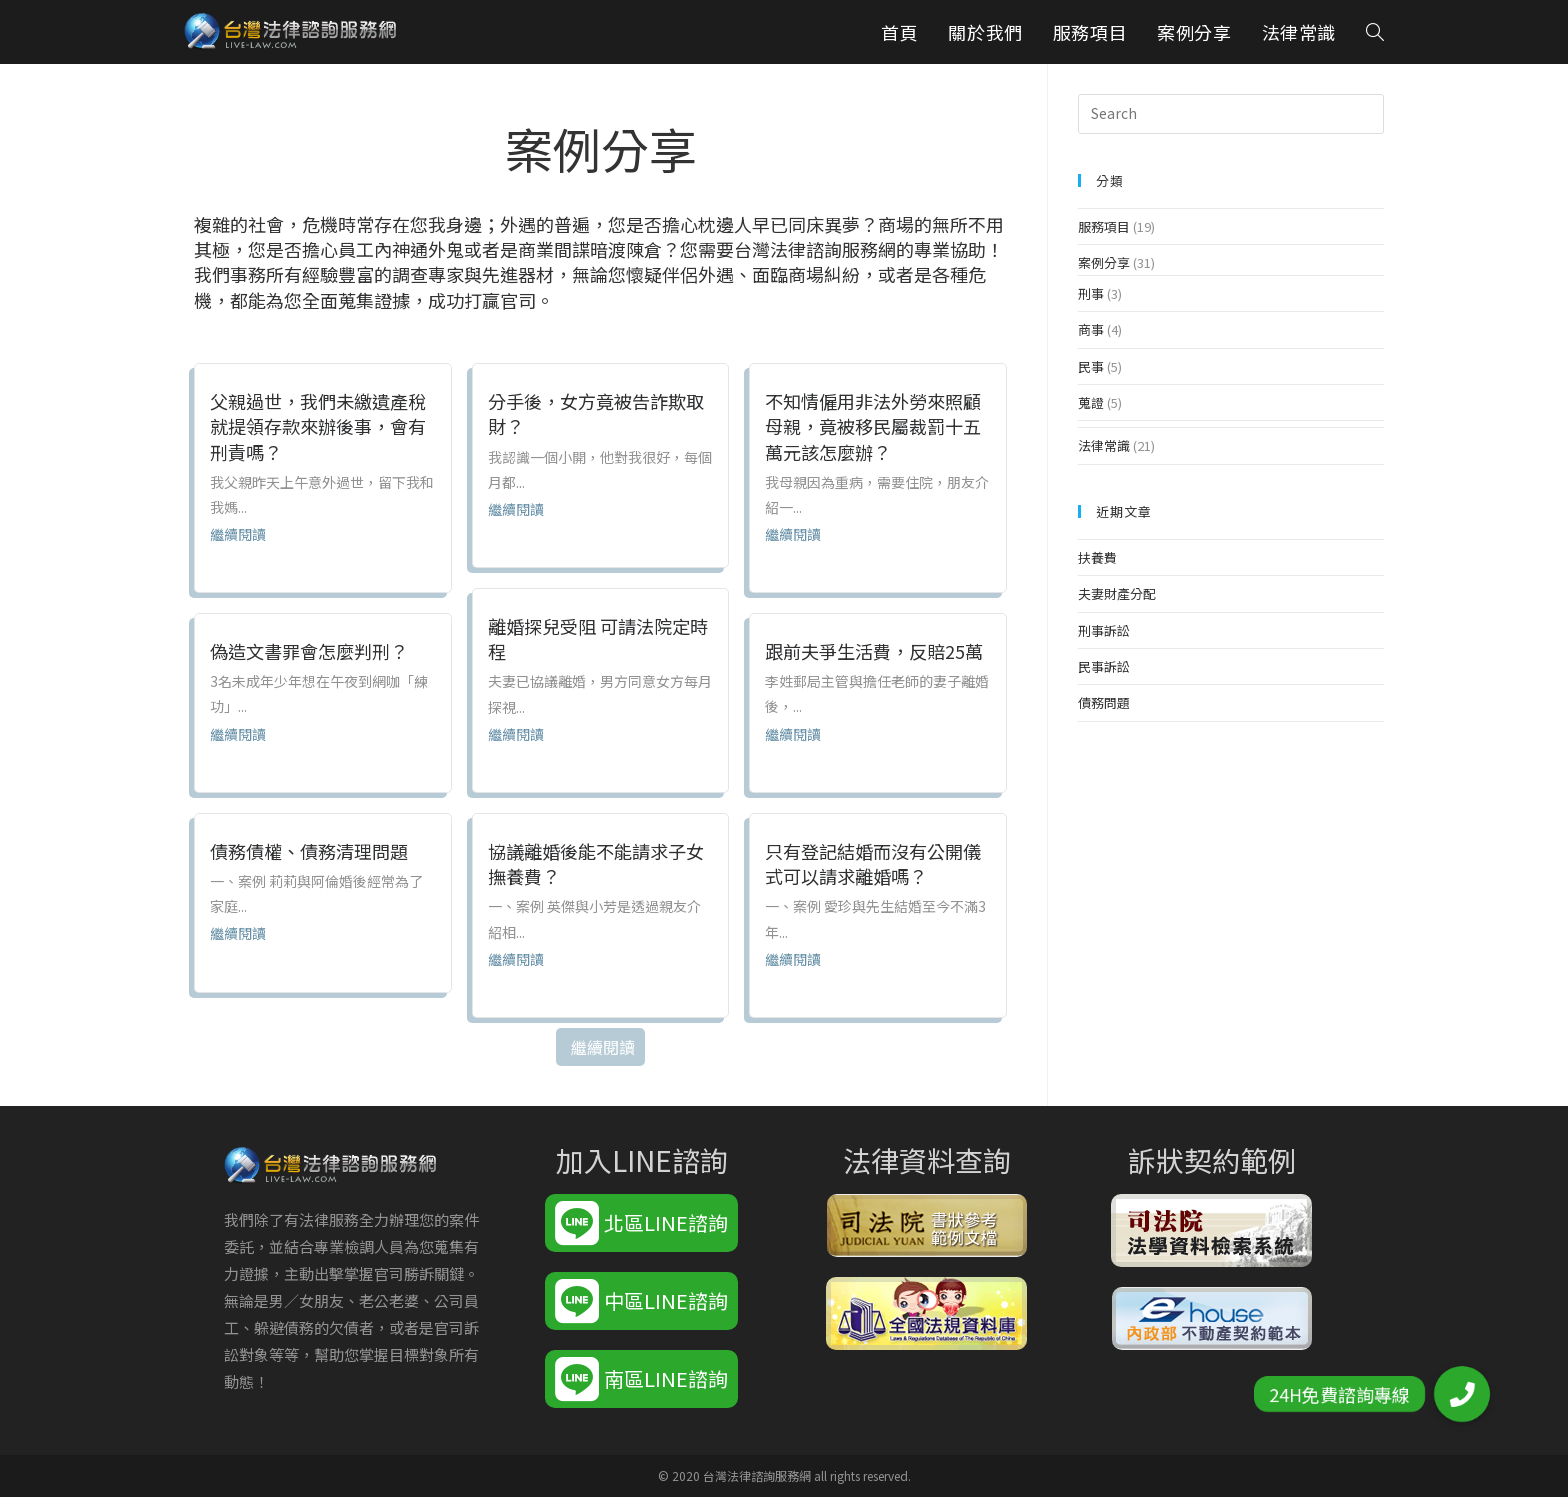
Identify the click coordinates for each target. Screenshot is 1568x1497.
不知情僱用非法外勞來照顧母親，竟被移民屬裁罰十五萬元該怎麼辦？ (873, 426)
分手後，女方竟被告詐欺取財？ (596, 413)
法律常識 (1104, 445)
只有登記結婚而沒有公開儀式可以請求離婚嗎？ (873, 863)
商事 (1091, 329)
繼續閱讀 (238, 534)
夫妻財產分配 (1117, 593)
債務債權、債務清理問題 (309, 851)
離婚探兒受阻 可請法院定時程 (598, 638)
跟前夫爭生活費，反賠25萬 (874, 651)
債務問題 (1104, 702)
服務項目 (1104, 226)
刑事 (1091, 293)
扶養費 (1097, 557)
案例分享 (1104, 262)
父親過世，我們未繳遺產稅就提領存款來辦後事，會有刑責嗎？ (318, 426)
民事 (1091, 366)
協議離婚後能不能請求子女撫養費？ (596, 863)
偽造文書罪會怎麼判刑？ (309, 651)
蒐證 (1091, 402)
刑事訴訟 (1104, 630)
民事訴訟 (1104, 666)
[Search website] (1375, 32)
